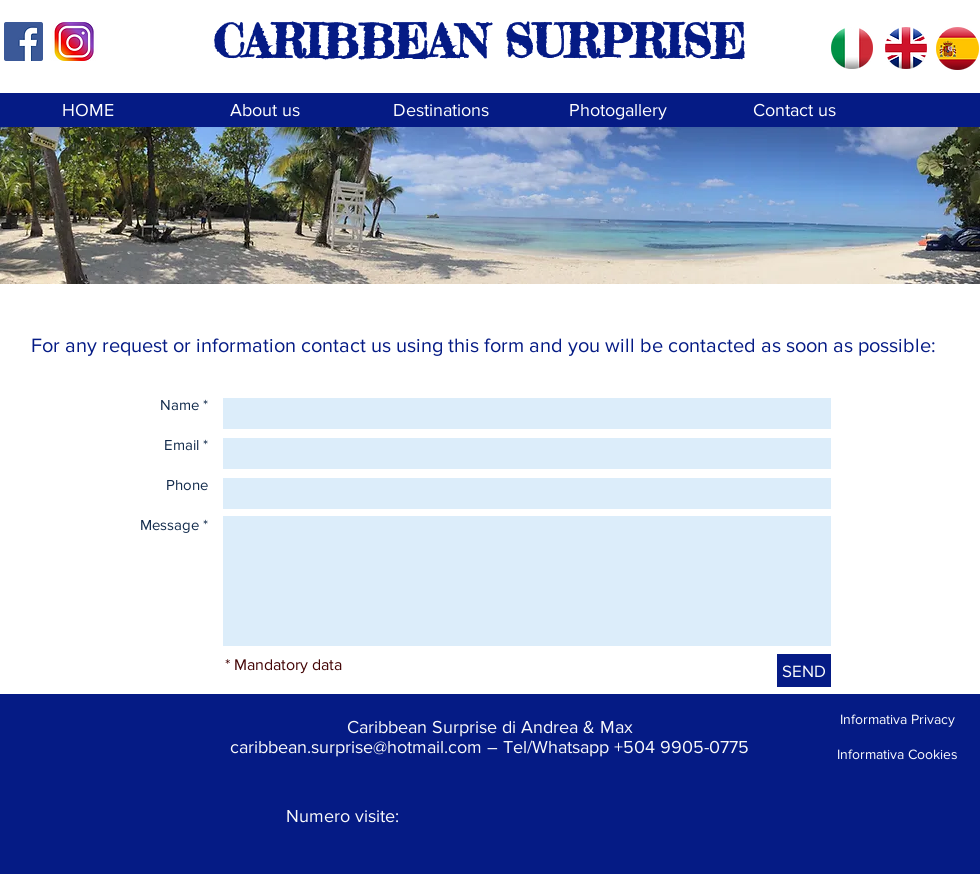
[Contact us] (794, 110)
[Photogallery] (617, 110)
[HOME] (87, 110)
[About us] (264, 110)
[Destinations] (440, 110)
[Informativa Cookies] (897, 754)
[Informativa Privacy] (897, 719)
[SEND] (804, 670)
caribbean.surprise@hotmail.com (356, 747)
